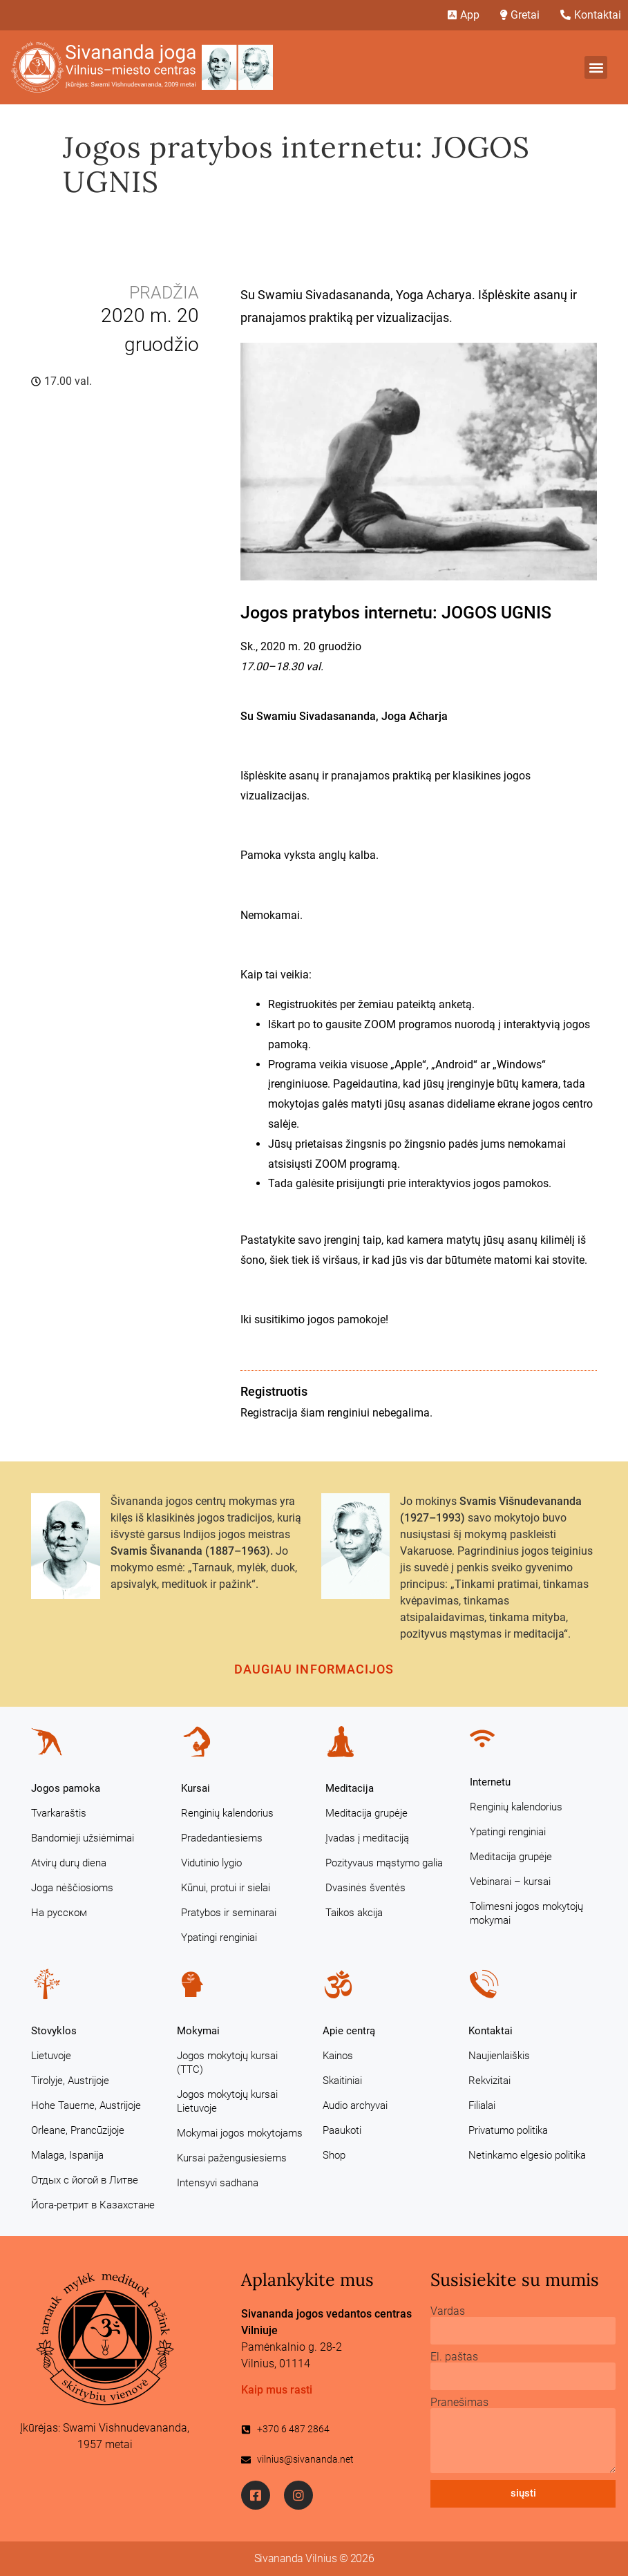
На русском (59, 1912)
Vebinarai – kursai (510, 1881)
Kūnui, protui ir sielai (225, 1888)
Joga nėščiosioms (72, 1888)
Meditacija (349, 1788)
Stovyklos (54, 2031)
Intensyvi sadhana (217, 2183)
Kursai (195, 1788)
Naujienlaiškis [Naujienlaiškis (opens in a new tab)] (499, 2055)
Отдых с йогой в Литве (84, 2180)
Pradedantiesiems (222, 1838)
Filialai (481, 2105)
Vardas (447, 2311)
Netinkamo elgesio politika (527, 2155)
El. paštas (454, 2356)
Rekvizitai (489, 2080)
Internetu (490, 1782)
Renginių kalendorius (227, 1813)
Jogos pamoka (65, 1788)
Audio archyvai (355, 2105)
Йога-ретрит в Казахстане (93, 2205)
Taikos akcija (354, 1912)
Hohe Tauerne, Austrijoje (86, 2105)
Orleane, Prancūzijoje (77, 2130)
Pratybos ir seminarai (228, 1912)
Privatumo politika (508, 2130)
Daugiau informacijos (314, 1669)
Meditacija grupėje (366, 1813)
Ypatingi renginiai (219, 1937)
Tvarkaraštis (58, 1813)
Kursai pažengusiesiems (232, 2158)
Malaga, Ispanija (67, 2155)
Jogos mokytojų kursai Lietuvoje (227, 2101)
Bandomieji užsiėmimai (82, 1838)
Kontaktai (490, 2031)
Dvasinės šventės (365, 1888)
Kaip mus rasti (276, 2389)
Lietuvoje (51, 2055)
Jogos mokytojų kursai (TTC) (227, 2062)
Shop (334, 2155)
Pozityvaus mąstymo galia (384, 1863)
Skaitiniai (342, 2080)
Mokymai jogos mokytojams (240, 2133)
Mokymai (198, 2031)
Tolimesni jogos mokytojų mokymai (526, 1913)
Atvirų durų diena (68, 1863)
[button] (595, 67)
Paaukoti (342, 2130)
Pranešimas (459, 2402)
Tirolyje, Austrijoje (70, 2080)
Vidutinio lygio (211, 1863)
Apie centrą (349, 2031)
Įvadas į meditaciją (367, 1838)
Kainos (338, 2055)
